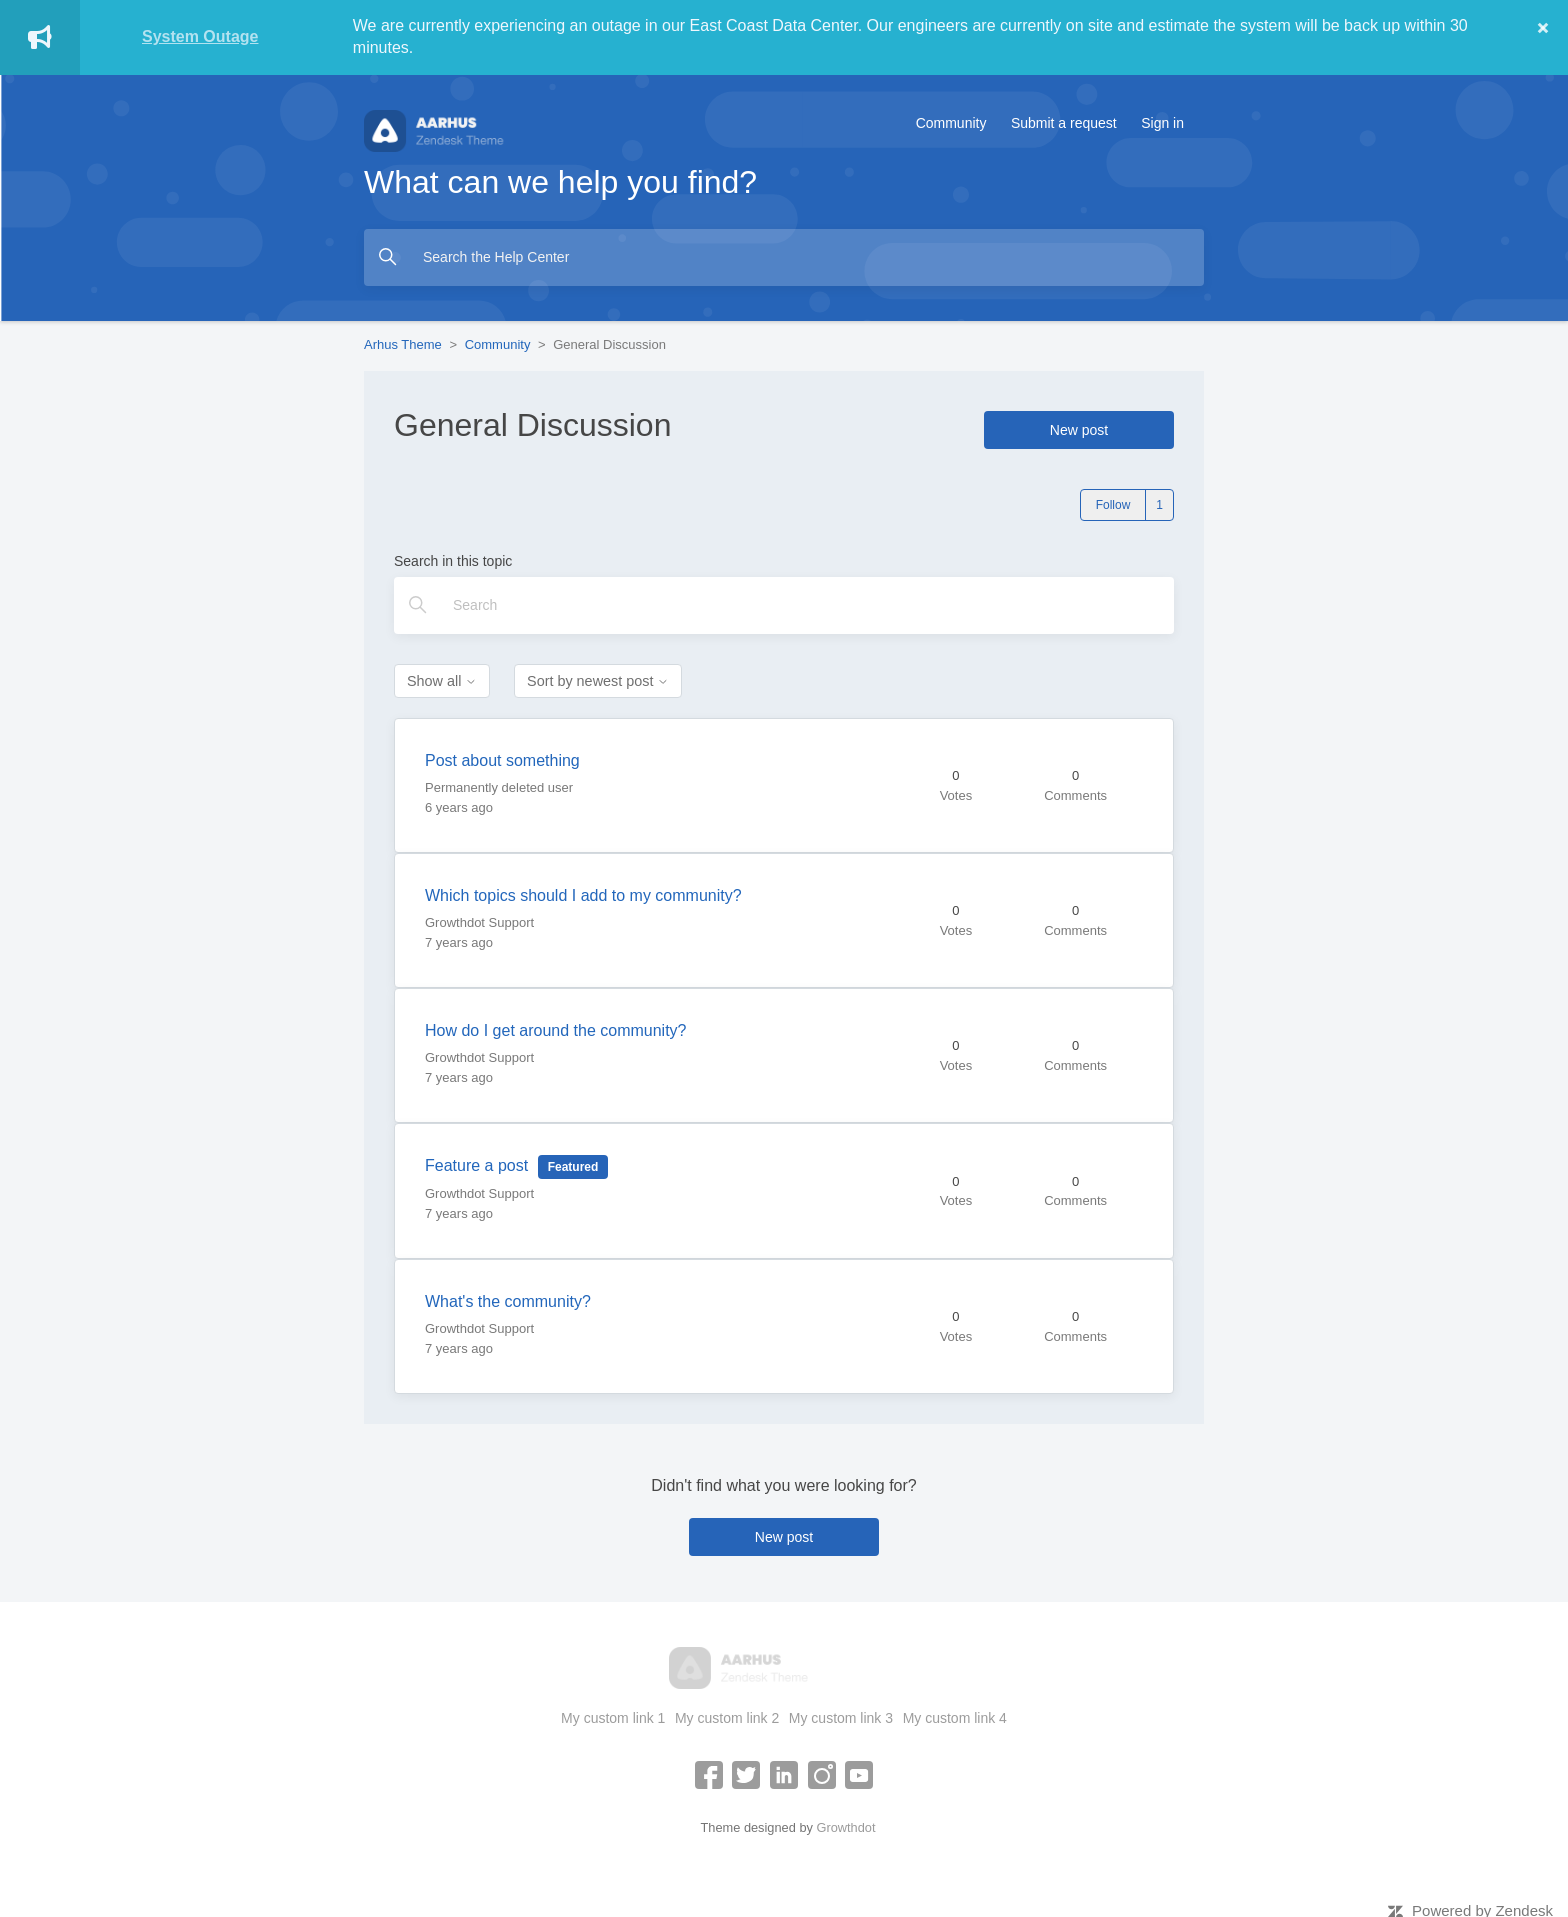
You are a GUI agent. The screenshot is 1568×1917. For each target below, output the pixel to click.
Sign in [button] (1162, 123)
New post (1079, 430)
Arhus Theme (403, 344)
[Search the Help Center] (784, 257)
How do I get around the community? (555, 1030)
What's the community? (508, 1301)
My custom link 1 (613, 1718)
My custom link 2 (727, 1718)
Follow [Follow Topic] (1113, 505)
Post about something (502, 760)
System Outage (200, 36)
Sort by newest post (598, 681)
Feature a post (476, 1165)
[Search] (784, 605)
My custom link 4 (955, 1718)
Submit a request (1064, 123)
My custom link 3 (841, 1718)
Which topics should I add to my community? (583, 895)
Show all (442, 681)
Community (951, 123)
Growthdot (845, 1827)
